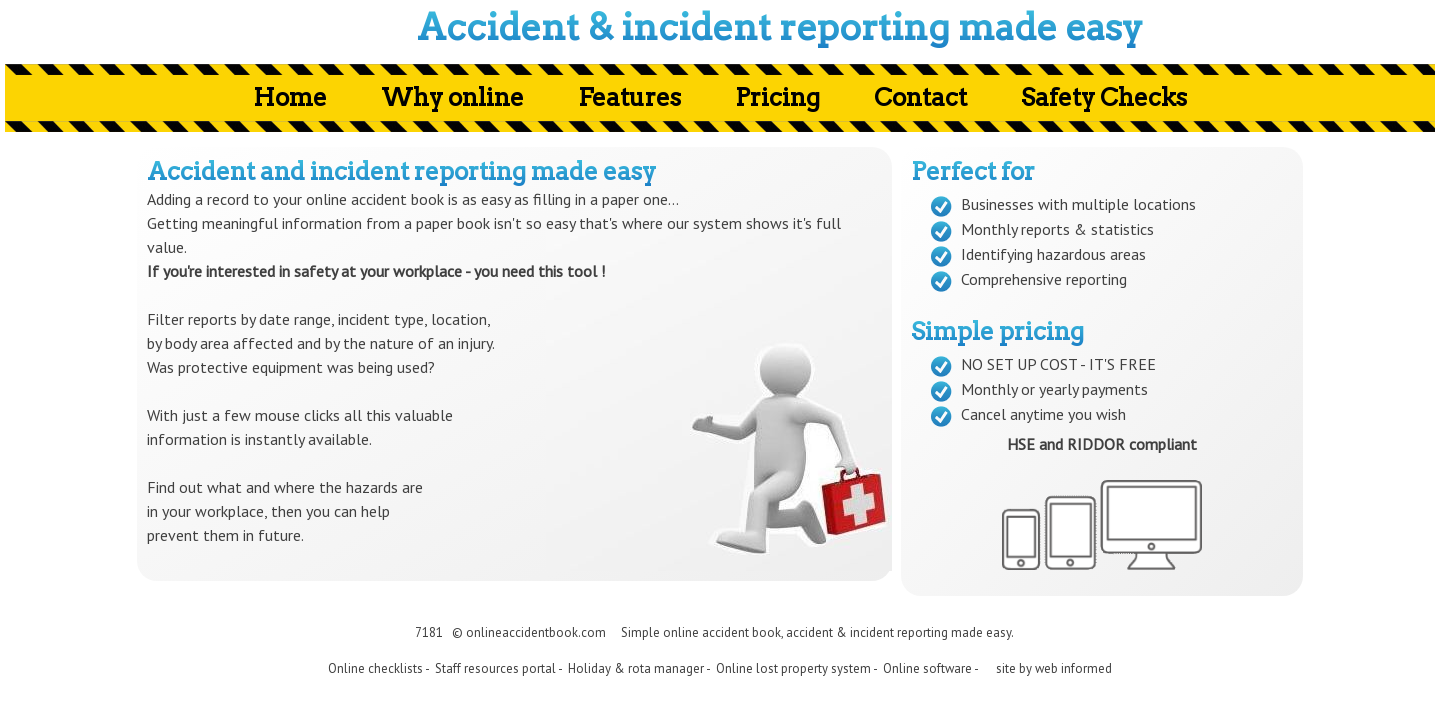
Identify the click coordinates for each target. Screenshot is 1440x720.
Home (290, 97)
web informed (1073, 668)
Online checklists (375, 668)
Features (629, 97)
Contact (920, 97)
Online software (927, 668)
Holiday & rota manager (636, 668)
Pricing (777, 97)
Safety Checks (1104, 97)
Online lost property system (793, 668)
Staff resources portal (495, 668)
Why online (452, 97)
